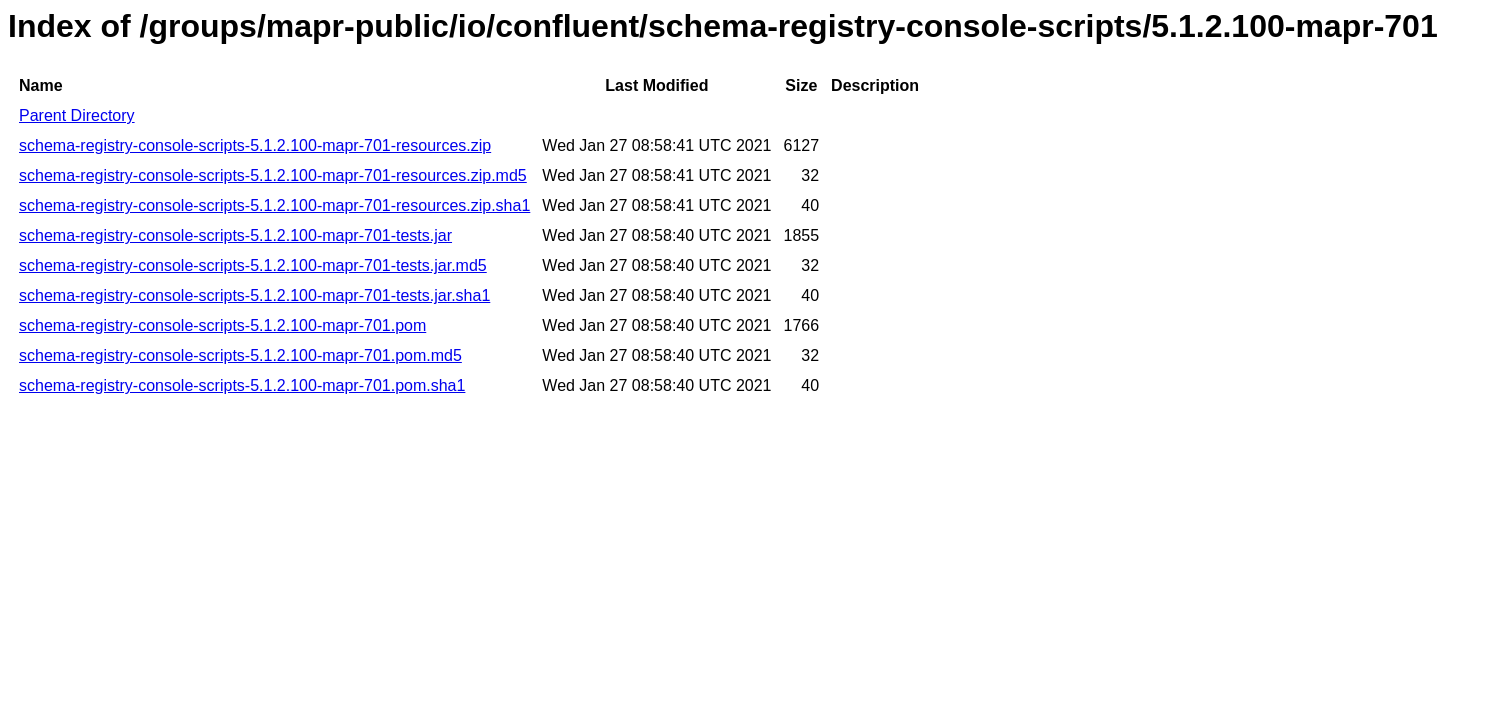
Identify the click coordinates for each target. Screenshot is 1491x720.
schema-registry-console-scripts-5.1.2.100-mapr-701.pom (222, 325)
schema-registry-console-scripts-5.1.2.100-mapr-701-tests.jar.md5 (253, 265)
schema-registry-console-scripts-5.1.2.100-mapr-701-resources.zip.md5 (273, 175)
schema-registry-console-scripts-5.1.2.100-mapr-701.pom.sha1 (242, 385)
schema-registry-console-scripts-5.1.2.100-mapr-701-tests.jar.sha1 (254, 295)
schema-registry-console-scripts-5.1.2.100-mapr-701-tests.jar (235, 235)
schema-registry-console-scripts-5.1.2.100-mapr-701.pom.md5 (240, 355)
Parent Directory (77, 115)
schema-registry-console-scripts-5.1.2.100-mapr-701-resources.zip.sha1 (274, 205)
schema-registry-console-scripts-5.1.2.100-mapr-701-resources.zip (255, 145)
